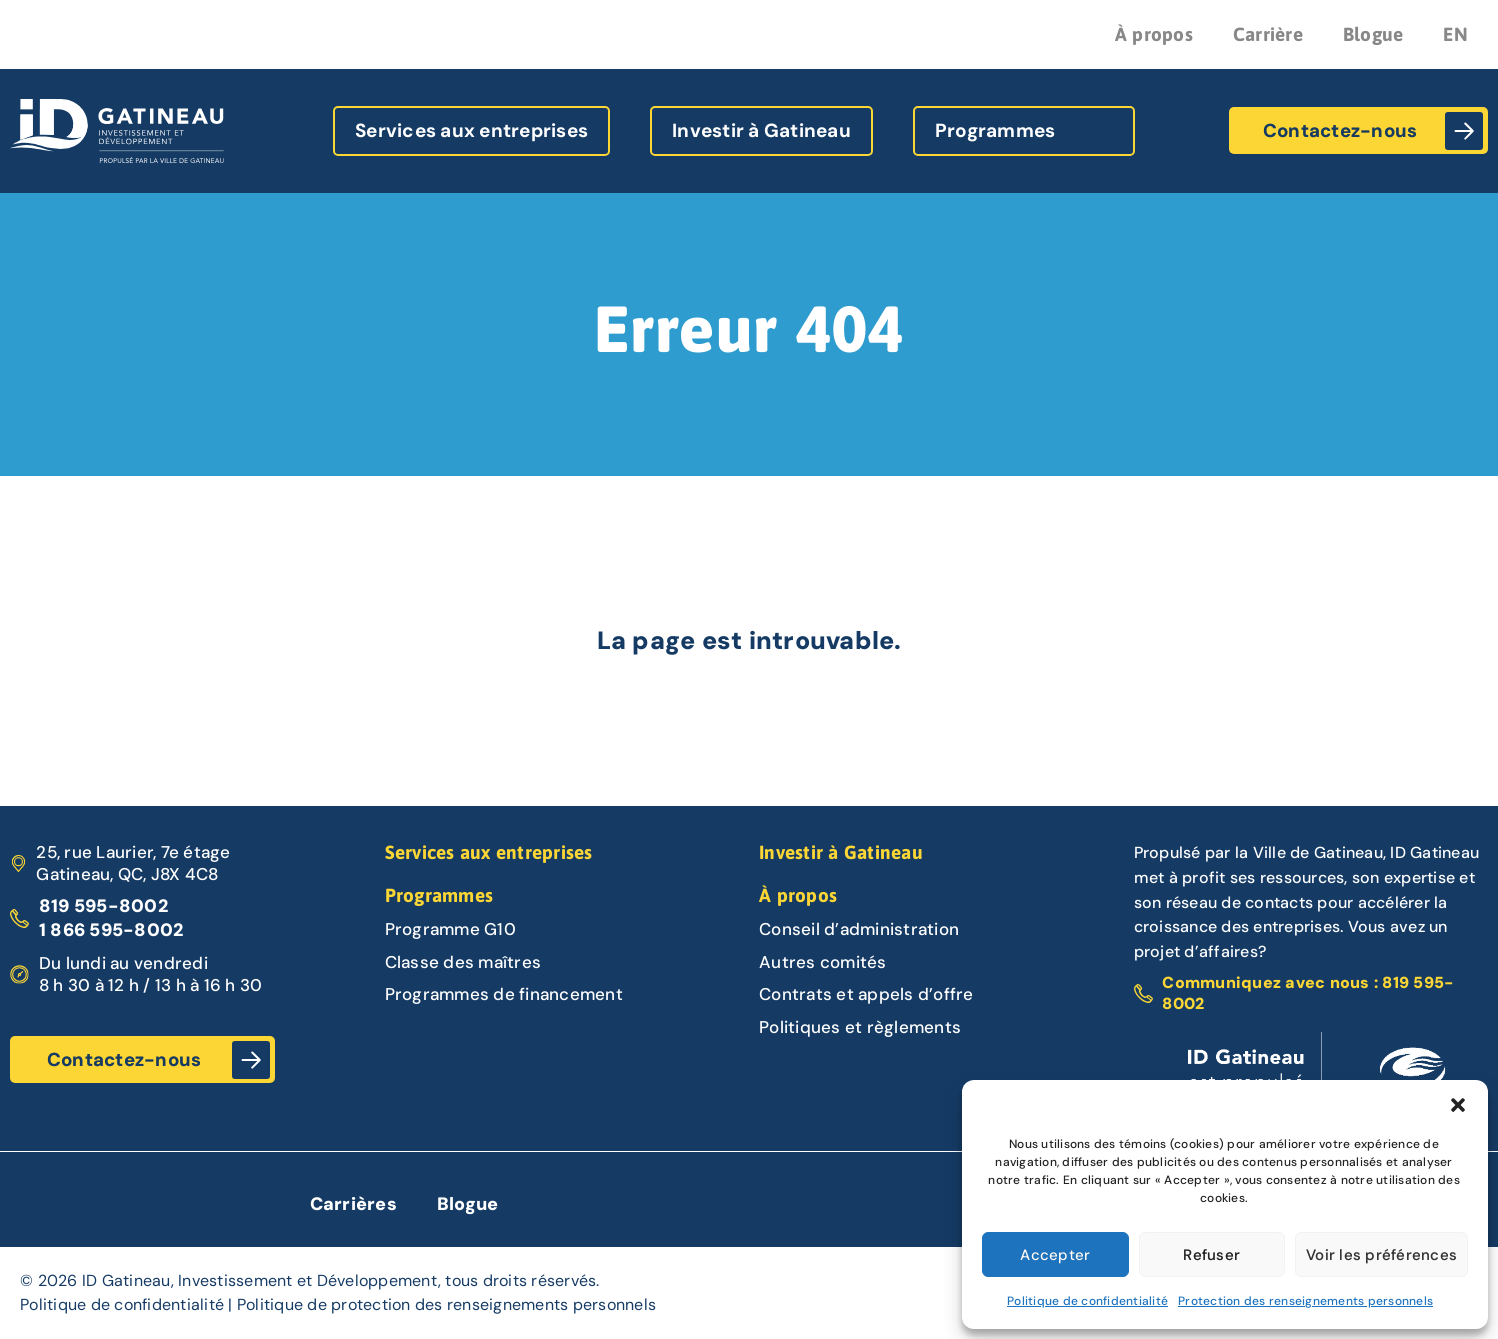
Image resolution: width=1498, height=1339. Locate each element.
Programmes (995, 130)
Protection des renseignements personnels (1305, 1301)
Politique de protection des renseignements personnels (446, 1304)
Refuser (1211, 1255)
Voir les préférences (1381, 1255)
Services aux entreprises (471, 130)
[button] (1458, 1105)
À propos (1154, 34)
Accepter (1055, 1255)
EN (1455, 34)
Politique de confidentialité (1087, 1301)
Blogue (1373, 34)
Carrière (1268, 34)
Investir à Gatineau (761, 130)
